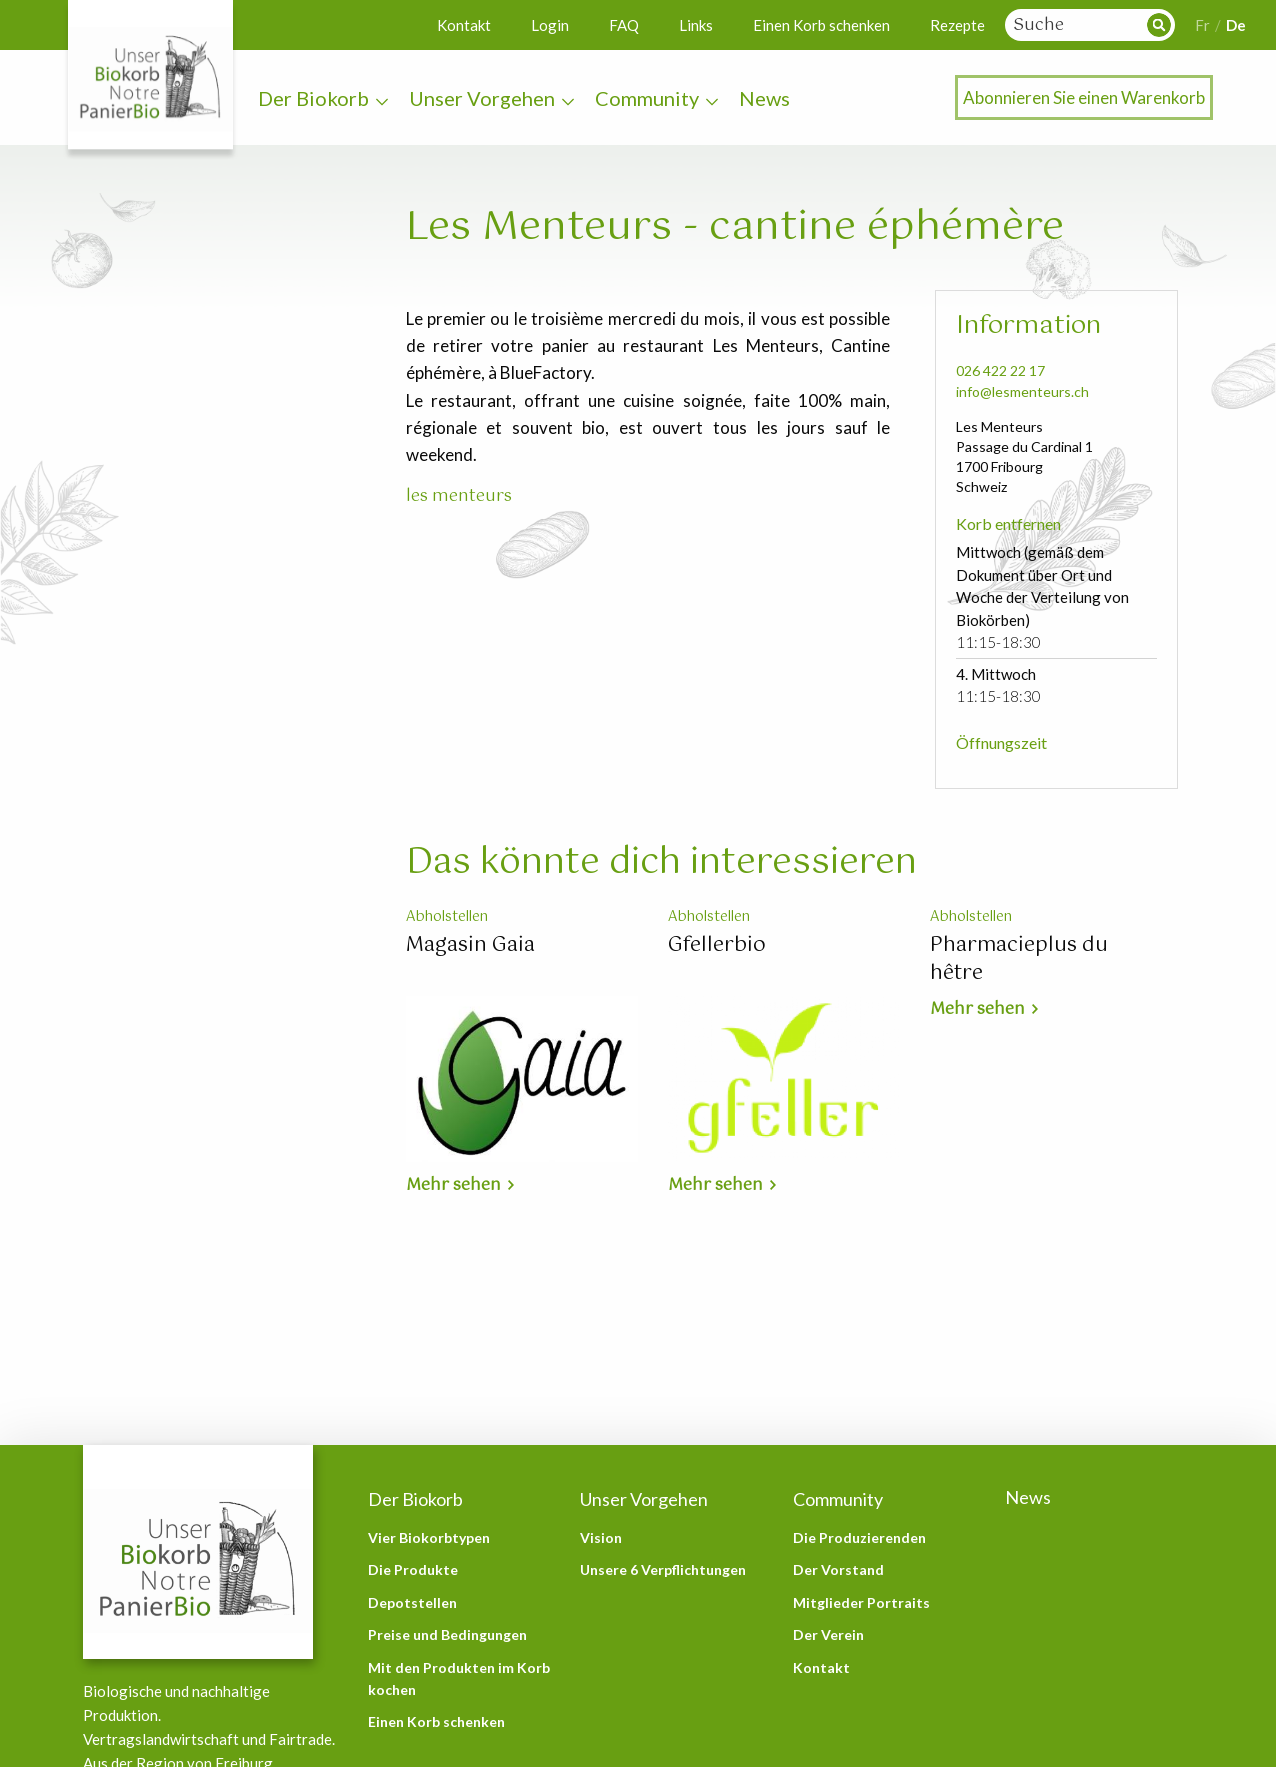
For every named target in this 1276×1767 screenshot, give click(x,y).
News (1028, 1497)
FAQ (624, 25)
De (1236, 25)
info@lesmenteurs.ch (1022, 391)
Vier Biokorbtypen (429, 1537)
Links (696, 25)
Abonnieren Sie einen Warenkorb (1084, 97)
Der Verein (828, 1634)
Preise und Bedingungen (447, 1634)
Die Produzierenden (859, 1537)
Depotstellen (412, 1602)
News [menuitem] (764, 98)
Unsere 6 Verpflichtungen (663, 1569)
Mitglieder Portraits (861, 1602)
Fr (1202, 25)
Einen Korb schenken (821, 25)
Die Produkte (413, 1569)
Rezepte (957, 25)
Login (550, 25)
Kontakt (464, 25)
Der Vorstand (838, 1569)
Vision (601, 1537)
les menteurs (459, 496)
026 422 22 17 (1000, 370)
